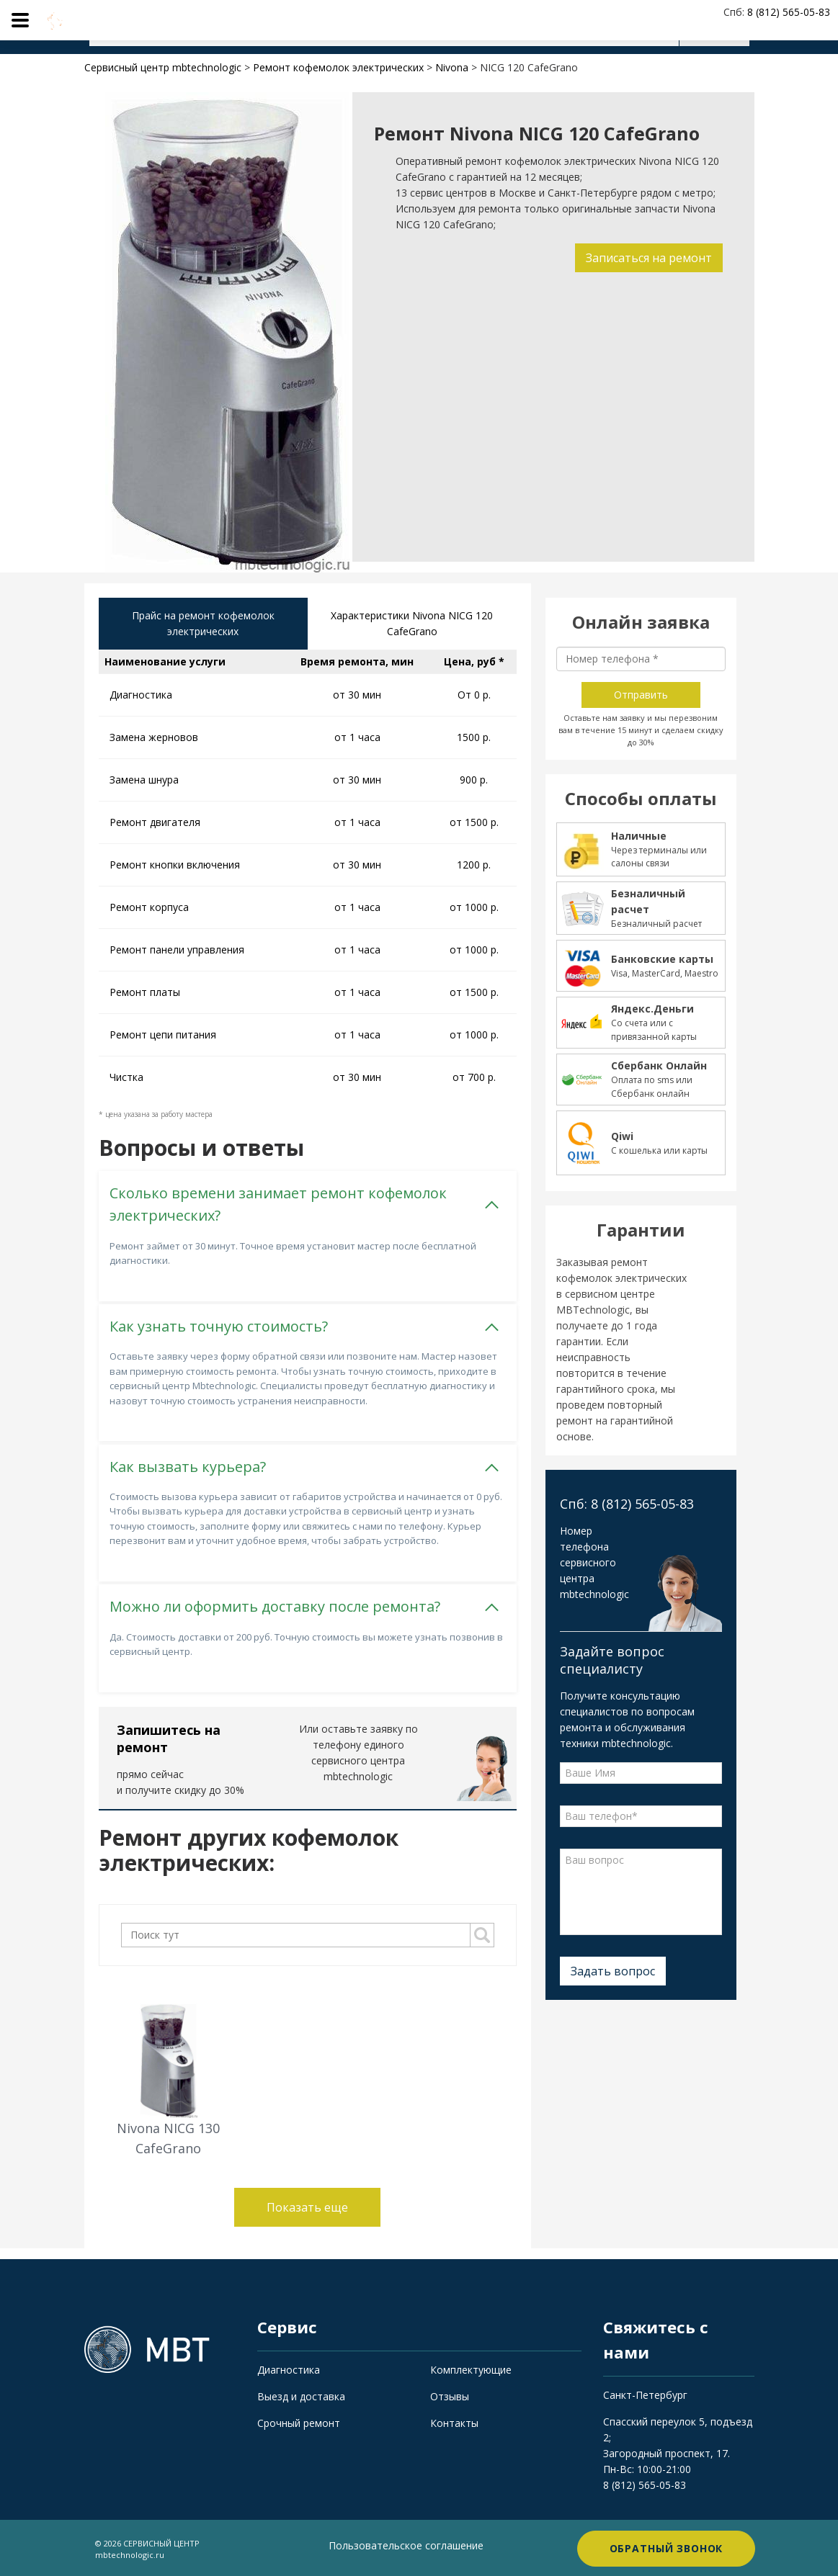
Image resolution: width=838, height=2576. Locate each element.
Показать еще (307, 2206)
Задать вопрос (613, 1971)
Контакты (454, 2422)
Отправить (641, 694)
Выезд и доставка (301, 2395)
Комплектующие (471, 2369)
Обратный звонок (666, 2547)
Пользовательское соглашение (406, 2544)
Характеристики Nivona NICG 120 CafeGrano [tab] (412, 624)
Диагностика (288, 2369)
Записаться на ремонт (648, 258)
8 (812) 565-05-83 (644, 2483)
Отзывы (449, 2395)
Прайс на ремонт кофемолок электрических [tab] (203, 624)
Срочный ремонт (298, 2422)
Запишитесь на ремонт (168, 1737)
